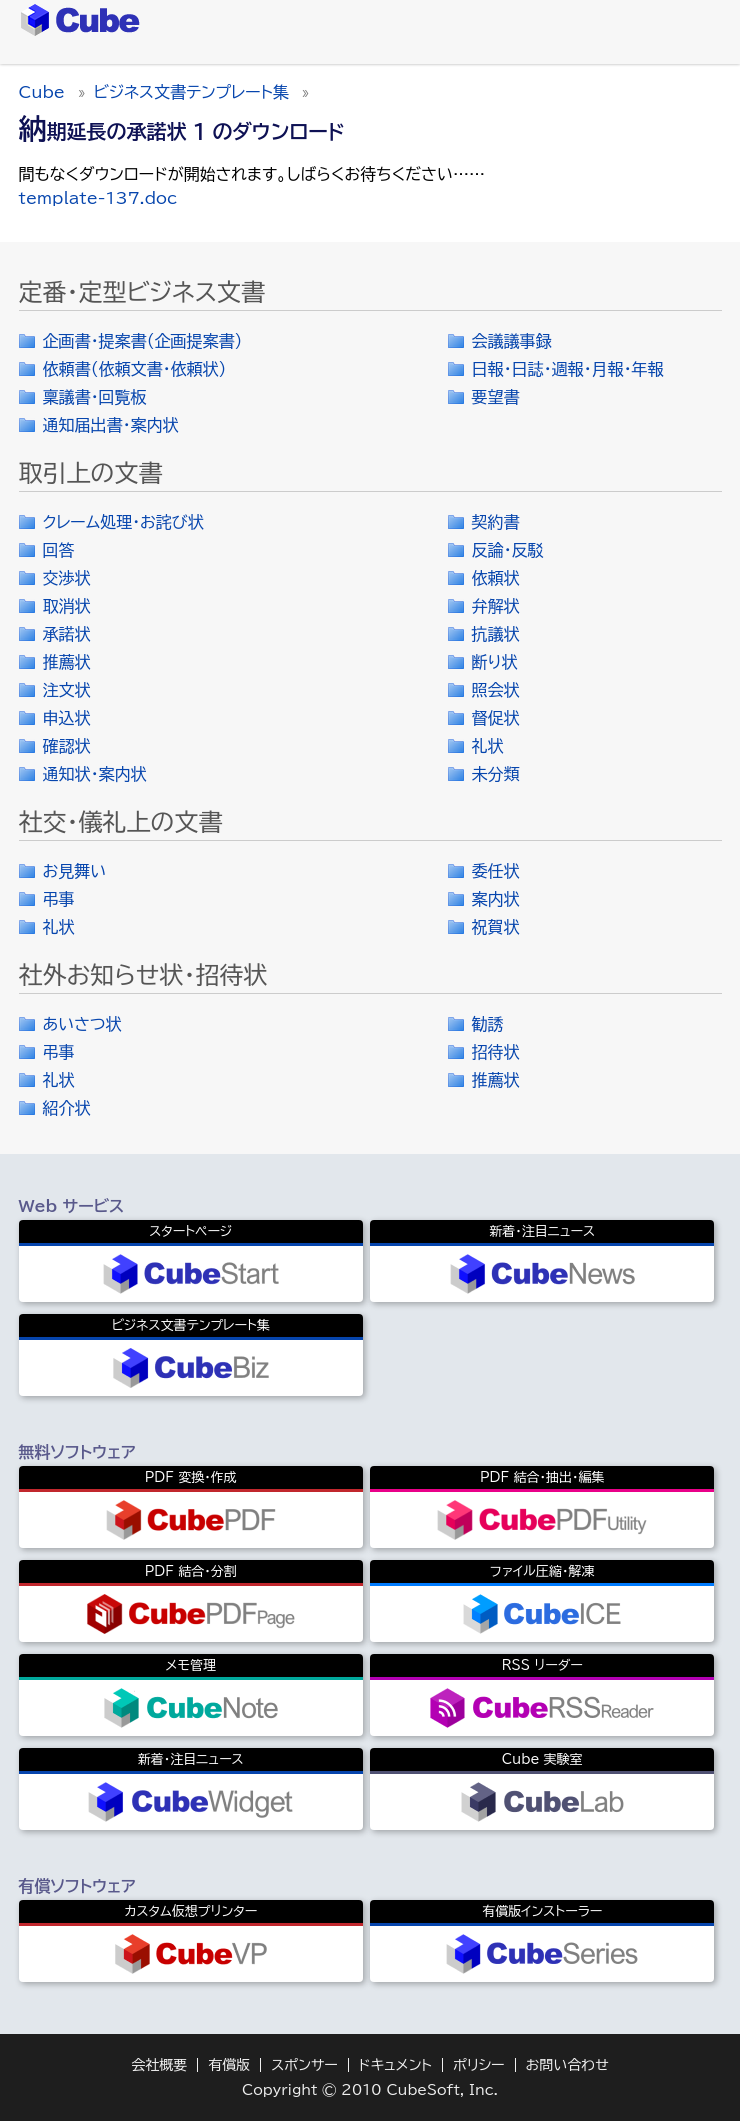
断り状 (495, 662)
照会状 (496, 690)
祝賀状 (496, 927)
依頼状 (496, 578)
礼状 (488, 746)
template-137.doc (98, 198)
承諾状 (67, 634)
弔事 (59, 899)
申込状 (67, 718)
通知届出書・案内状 (111, 425)
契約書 (496, 522)
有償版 (229, 2065)
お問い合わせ (567, 2065)
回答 (59, 550)
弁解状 (496, 606)
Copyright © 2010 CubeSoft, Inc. (370, 2090)
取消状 (67, 606)
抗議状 (496, 634)
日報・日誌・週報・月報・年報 (568, 369)
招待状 (496, 1052)
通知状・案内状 (95, 774)
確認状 (67, 746)
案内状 (496, 899)
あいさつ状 (82, 1024)
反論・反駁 (508, 550)
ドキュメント (395, 2065)
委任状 (496, 871)
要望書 (496, 397)
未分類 (496, 774)
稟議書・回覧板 (95, 397)
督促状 (496, 718)
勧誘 (488, 1024)
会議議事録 (512, 341)
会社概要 (159, 2065)
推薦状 (67, 662)
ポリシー (479, 2065)
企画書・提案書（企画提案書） (143, 341)
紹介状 (67, 1108)
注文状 (67, 690)
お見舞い (75, 871)
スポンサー (304, 2065)
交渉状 (67, 578)
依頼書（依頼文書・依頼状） (135, 369)
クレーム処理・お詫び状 (123, 522)
